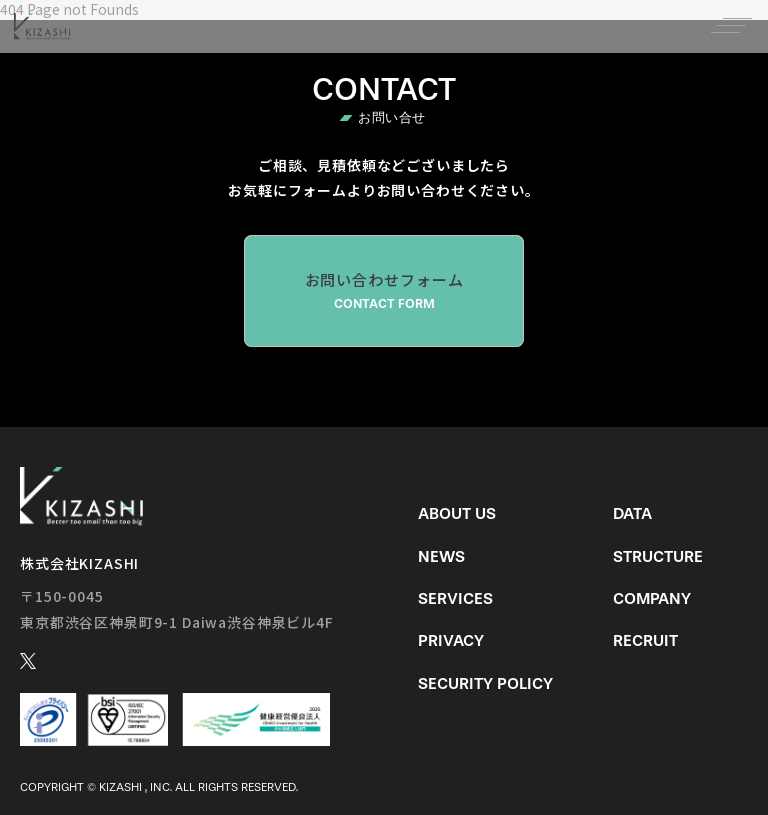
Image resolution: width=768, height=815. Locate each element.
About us (457, 513)
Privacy (451, 640)
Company (652, 598)
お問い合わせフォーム (384, 291)
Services (455, 598)
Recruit (645, 640)
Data (632, 513)
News (441, 556)
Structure (658, 556)
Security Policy (485, 683)
